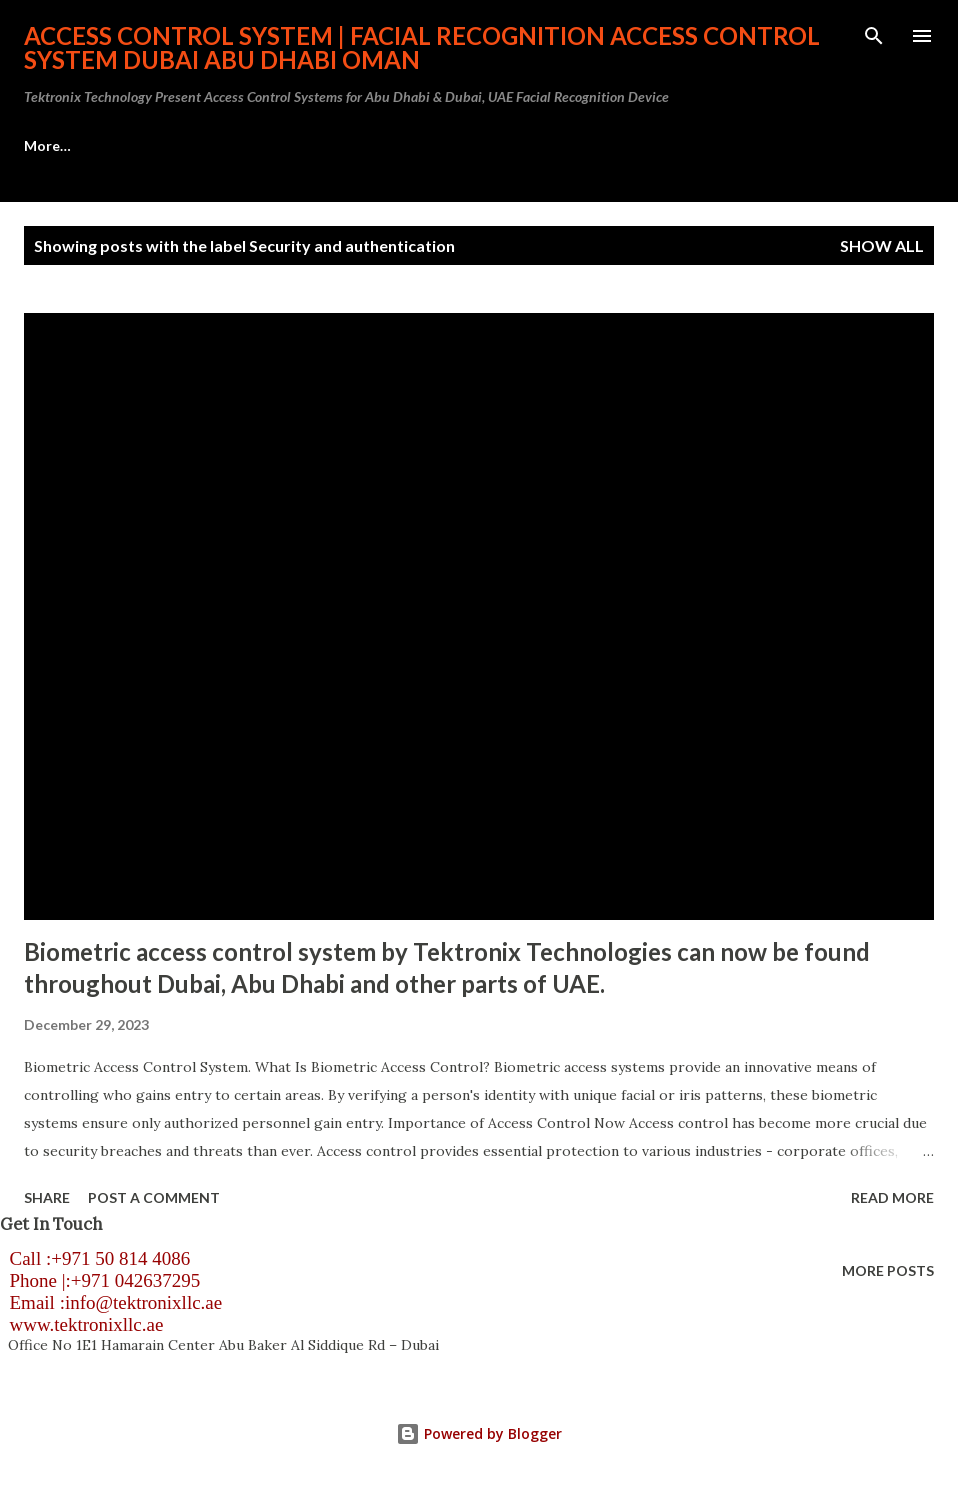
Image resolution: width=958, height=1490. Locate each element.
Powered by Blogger (479, 1433)
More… (808, 145)
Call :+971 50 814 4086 (95, 1258)
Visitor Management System (638, 145)
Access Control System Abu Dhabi (136, 145)
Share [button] (47, 1197)
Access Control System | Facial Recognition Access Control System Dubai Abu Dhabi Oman (422, 47)
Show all (882, 245)
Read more (892, 1197)
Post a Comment (154, 1197)
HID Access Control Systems (396, 145)
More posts (888, 1270)
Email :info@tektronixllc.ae (111, 1302)
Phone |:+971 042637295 (100, 1280)
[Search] (874, 36)
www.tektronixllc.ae (81, 1324)
